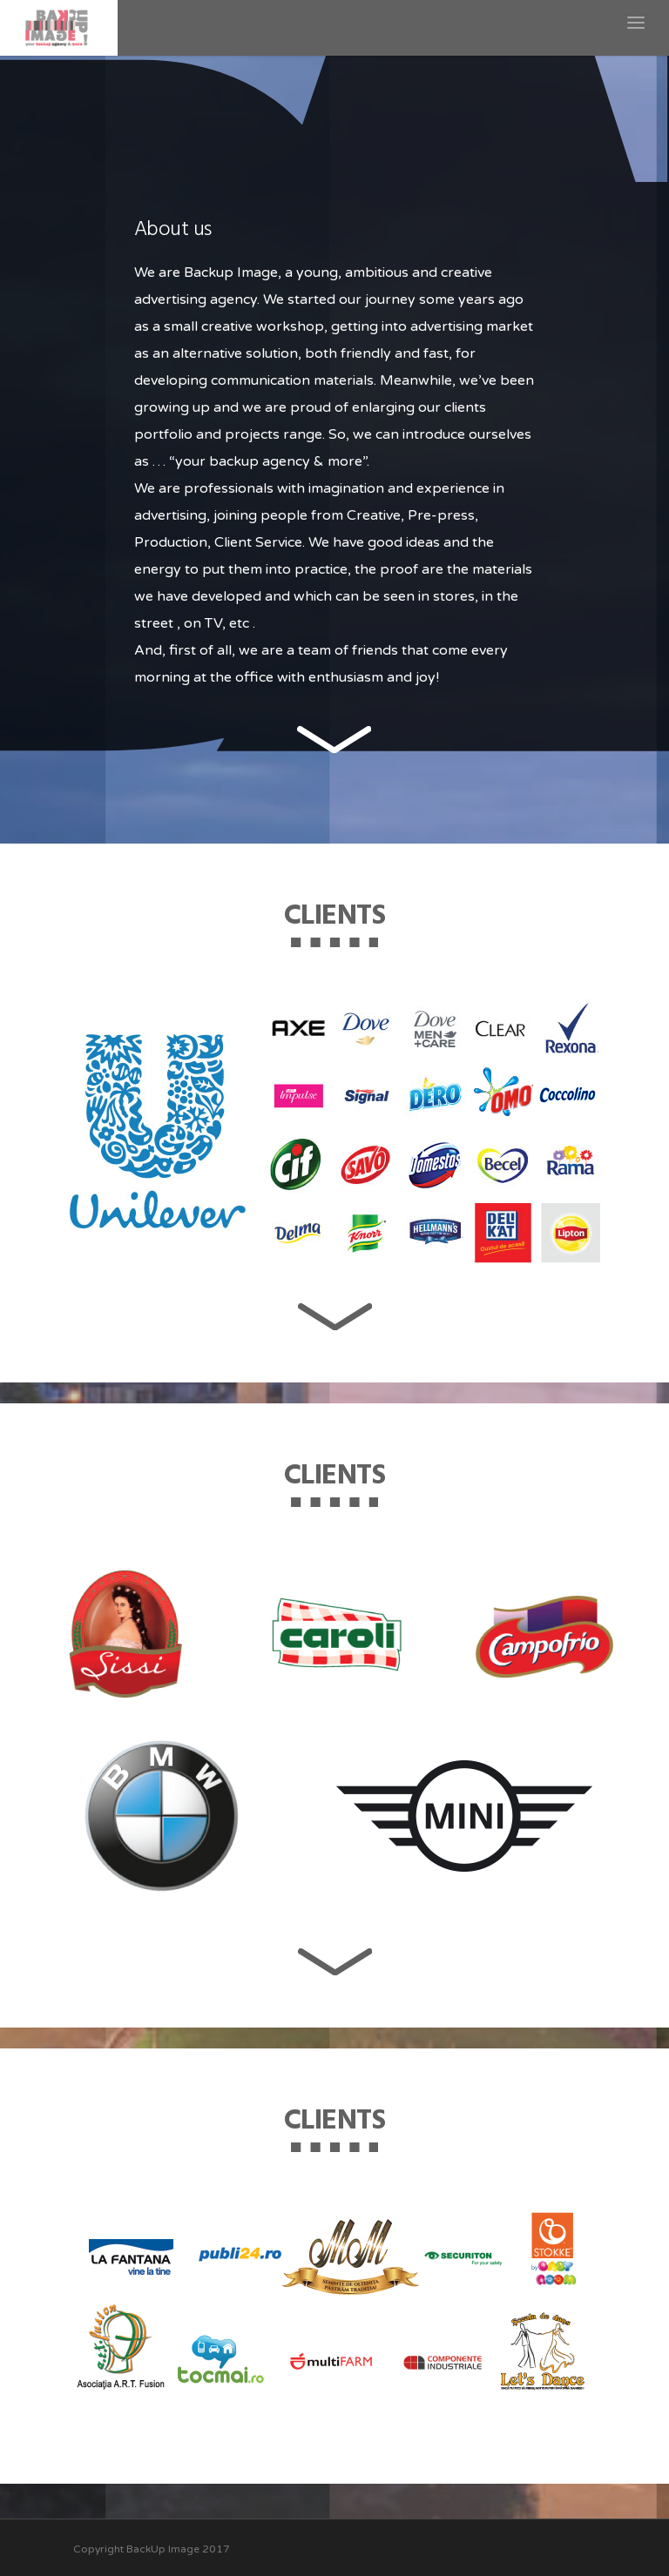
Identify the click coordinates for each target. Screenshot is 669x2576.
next (334, 739)
